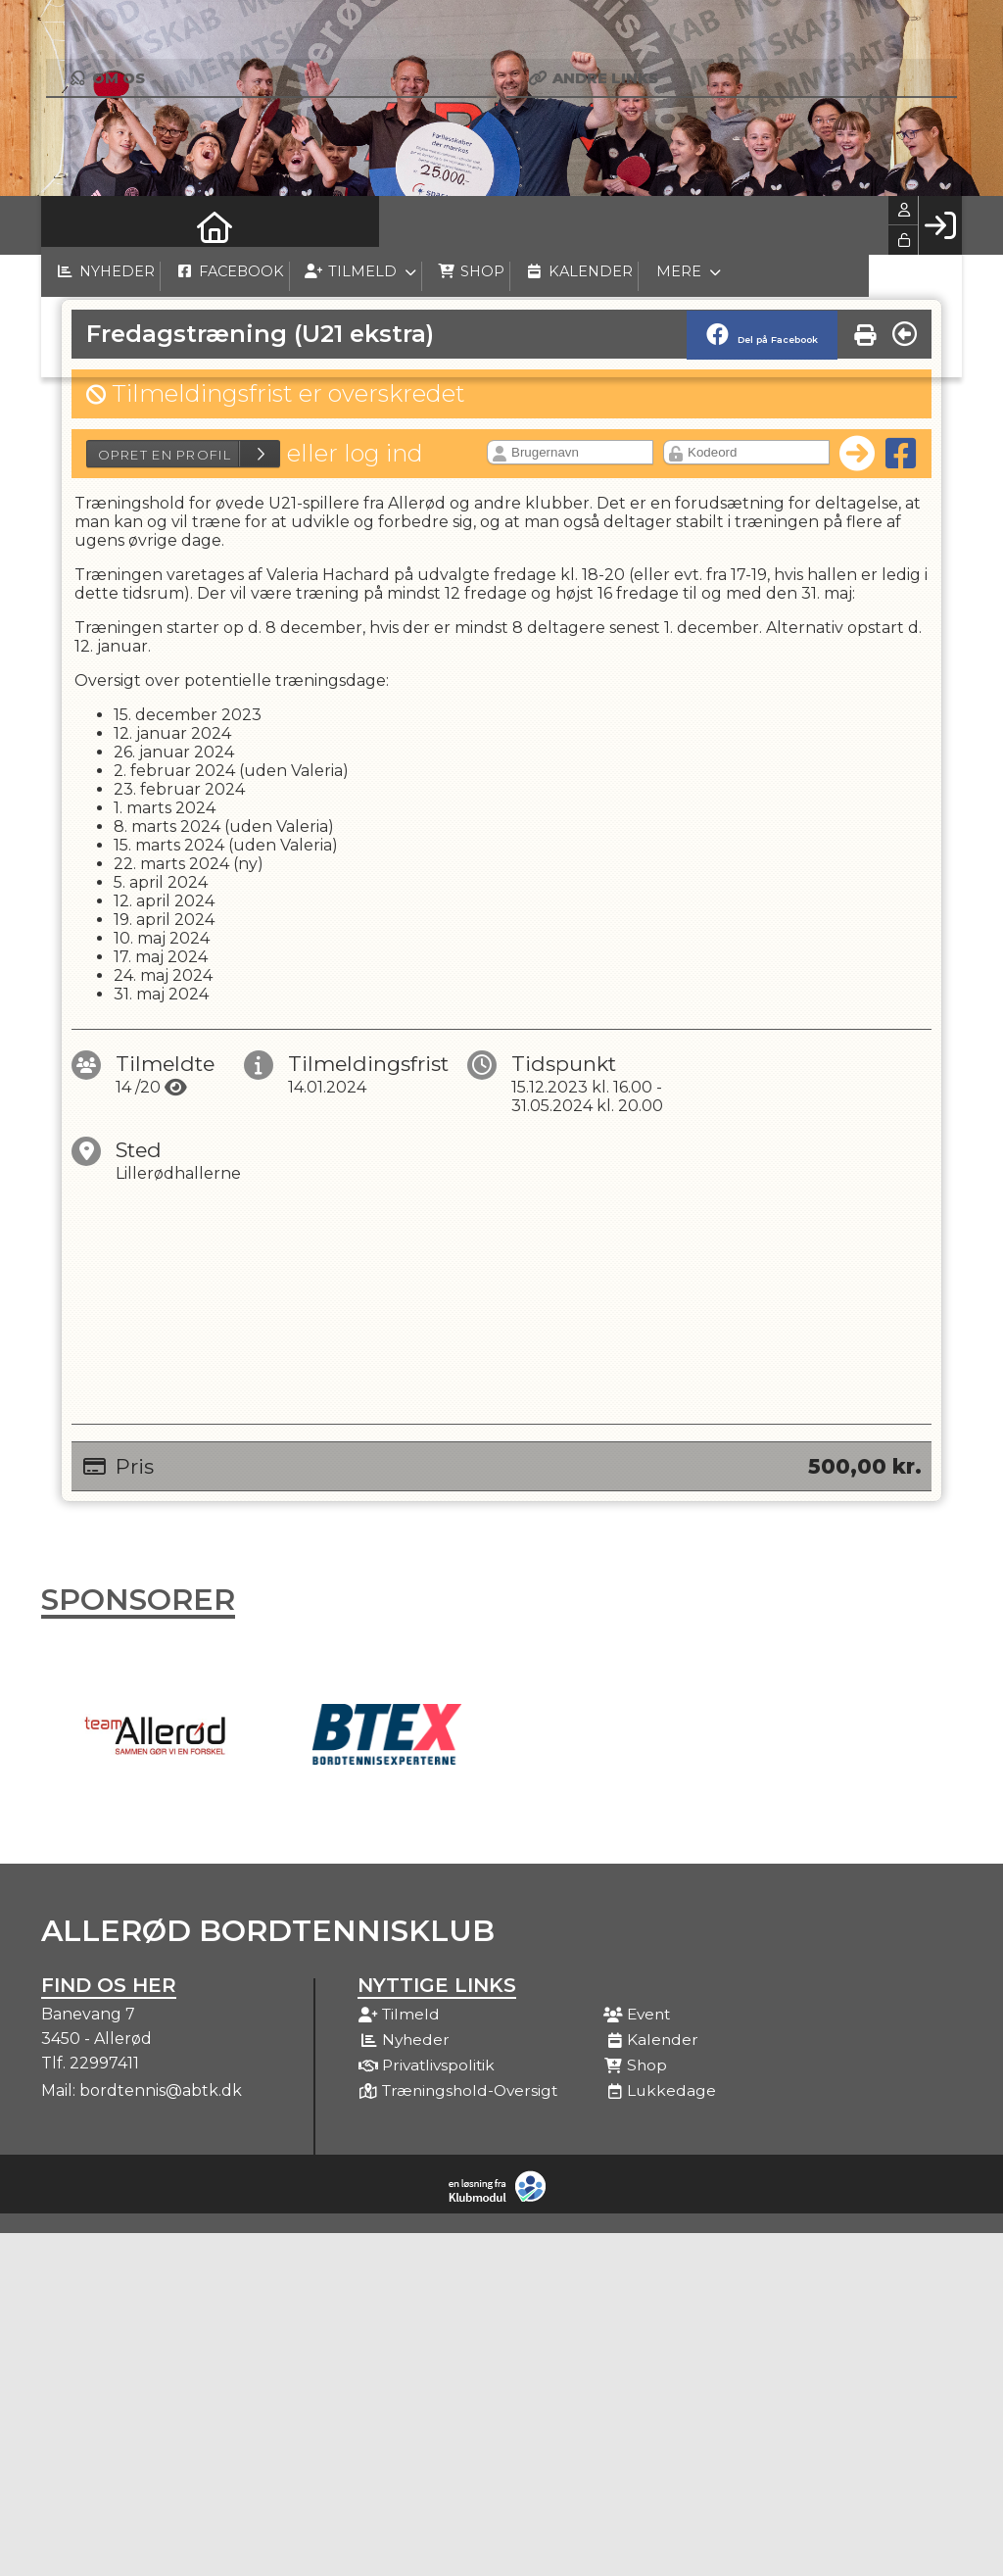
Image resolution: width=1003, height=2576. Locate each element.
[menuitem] (70, 225)
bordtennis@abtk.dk (160, 2090)
